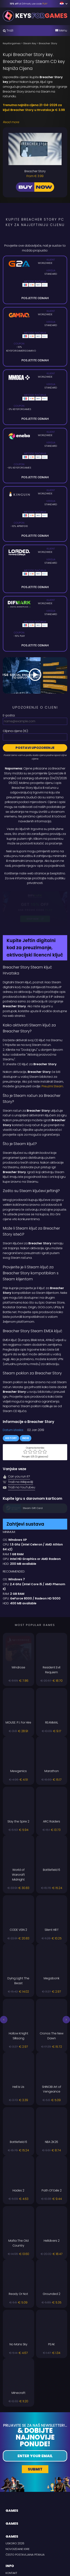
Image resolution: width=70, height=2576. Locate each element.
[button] (3, 1990)
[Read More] (35, 122)
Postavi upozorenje (35, 747)
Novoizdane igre (17, 2519)
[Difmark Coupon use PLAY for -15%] (35, 893)
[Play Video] (35, 675)
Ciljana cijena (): (15, 731)
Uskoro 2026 (15, 2514)
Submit (35, 2439)
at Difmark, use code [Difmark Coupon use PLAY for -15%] (28, 3)
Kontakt (11, 2543)
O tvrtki (11, 2549)
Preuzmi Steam (52, 1056)
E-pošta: (9, 715)
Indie (25, 1408)
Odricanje (13, 2554)
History (11, 1408)
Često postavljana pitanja (25, 2525)
